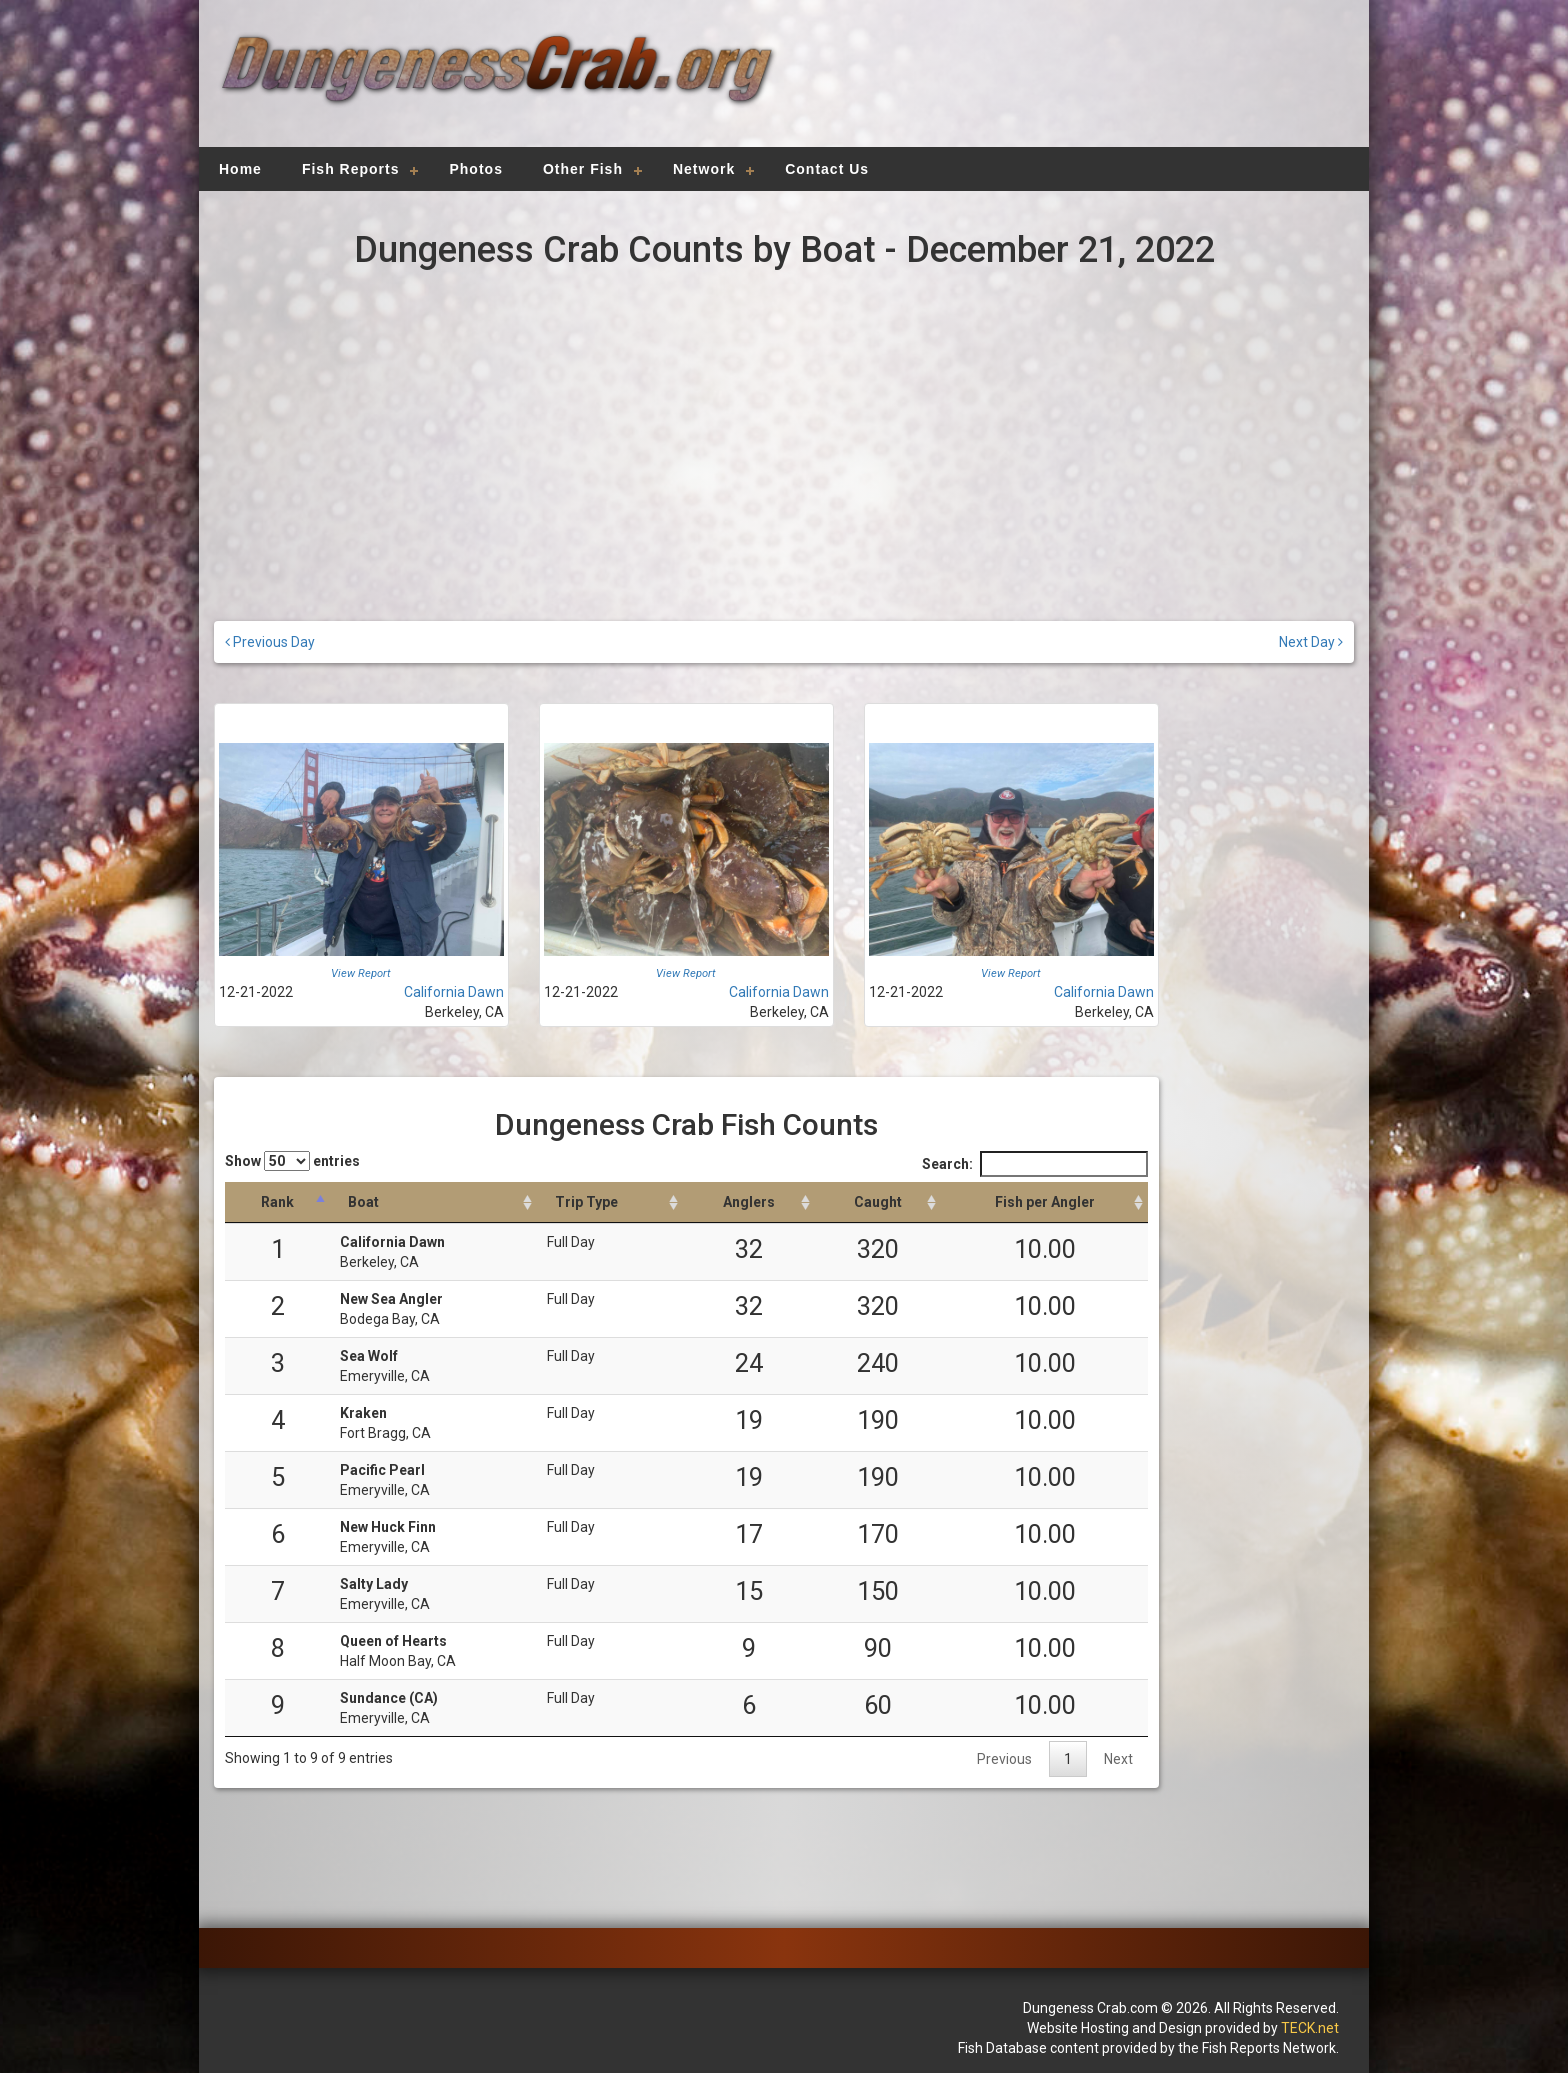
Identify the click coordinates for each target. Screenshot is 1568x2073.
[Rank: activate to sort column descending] (277, 1202)
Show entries (292, 1161)
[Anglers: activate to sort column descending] (749, 1202)
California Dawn (454, 992)
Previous (1004, 1759)
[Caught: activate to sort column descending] (878, 1202)
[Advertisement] (1066, 85)
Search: (1035, 1164)
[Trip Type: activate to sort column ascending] (610, 1202)
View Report (361, 973)
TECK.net (1310, 2028)
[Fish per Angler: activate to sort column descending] (1044, 1202)
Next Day (1311, 642)
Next (1118, 1759)
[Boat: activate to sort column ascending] (433, 1202)
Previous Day (270, 642)
